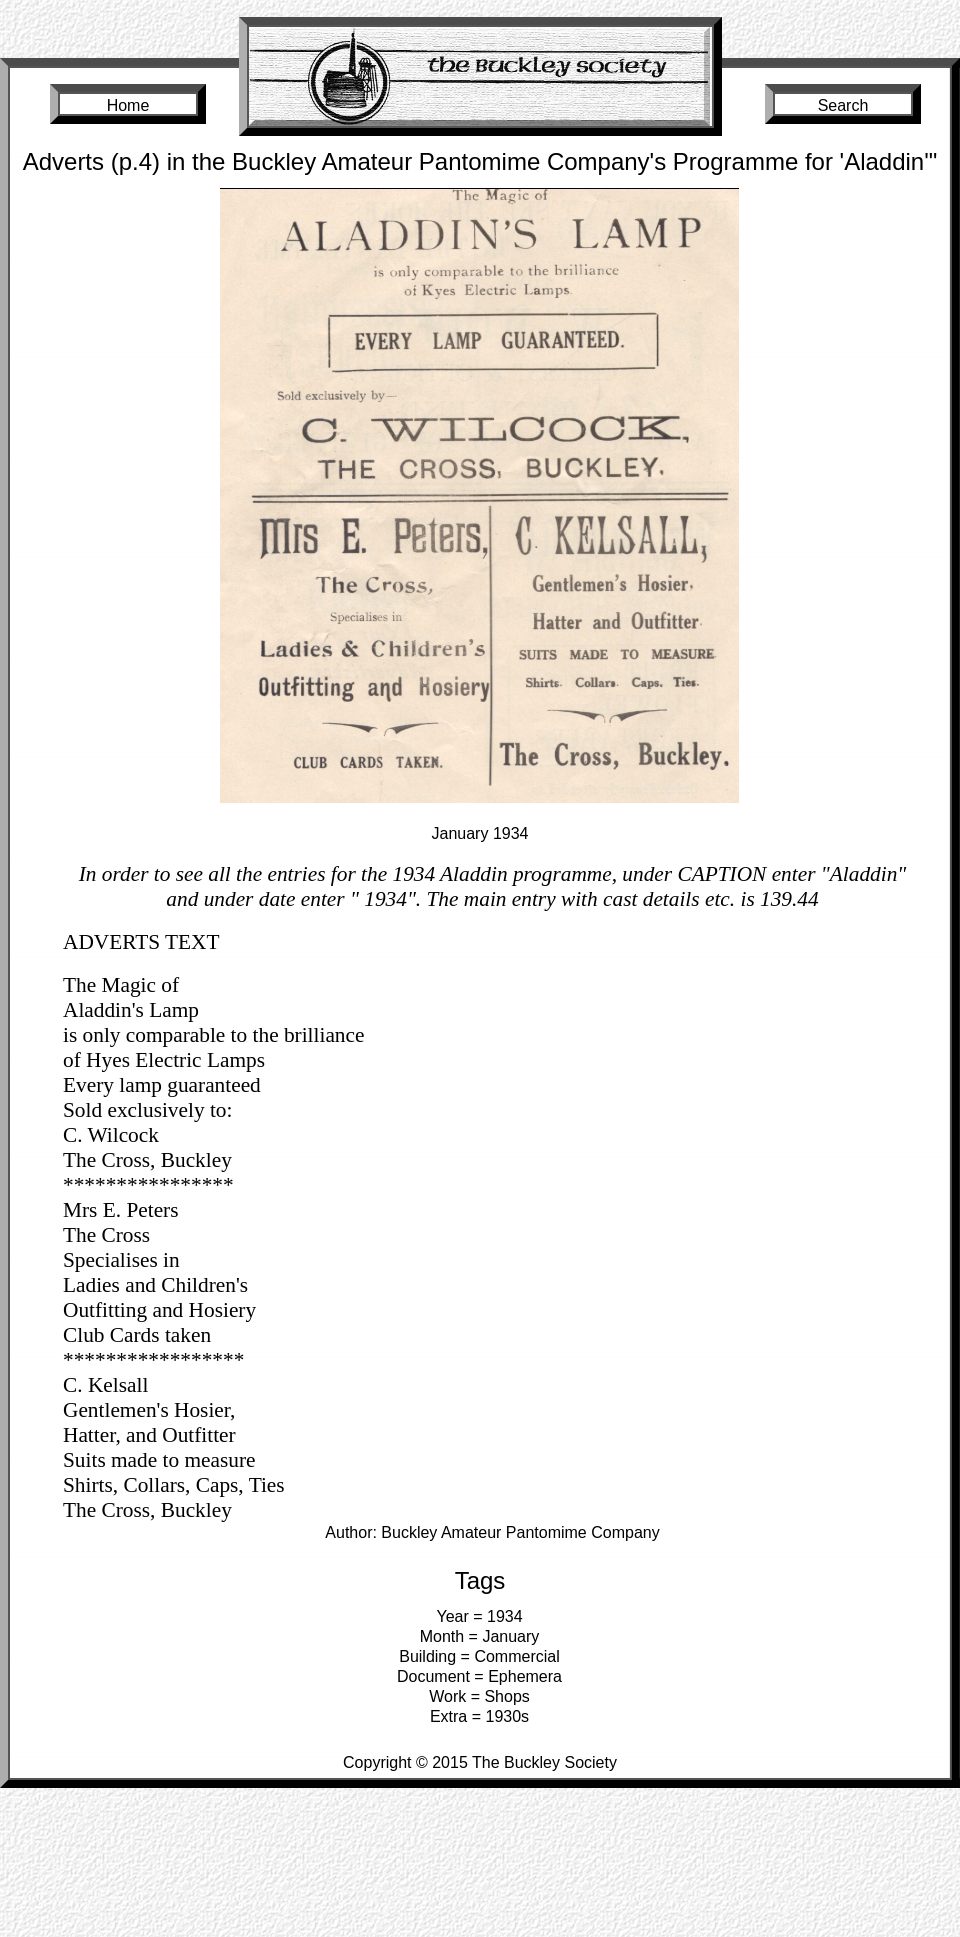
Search (843, 105)
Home (128, 105)
